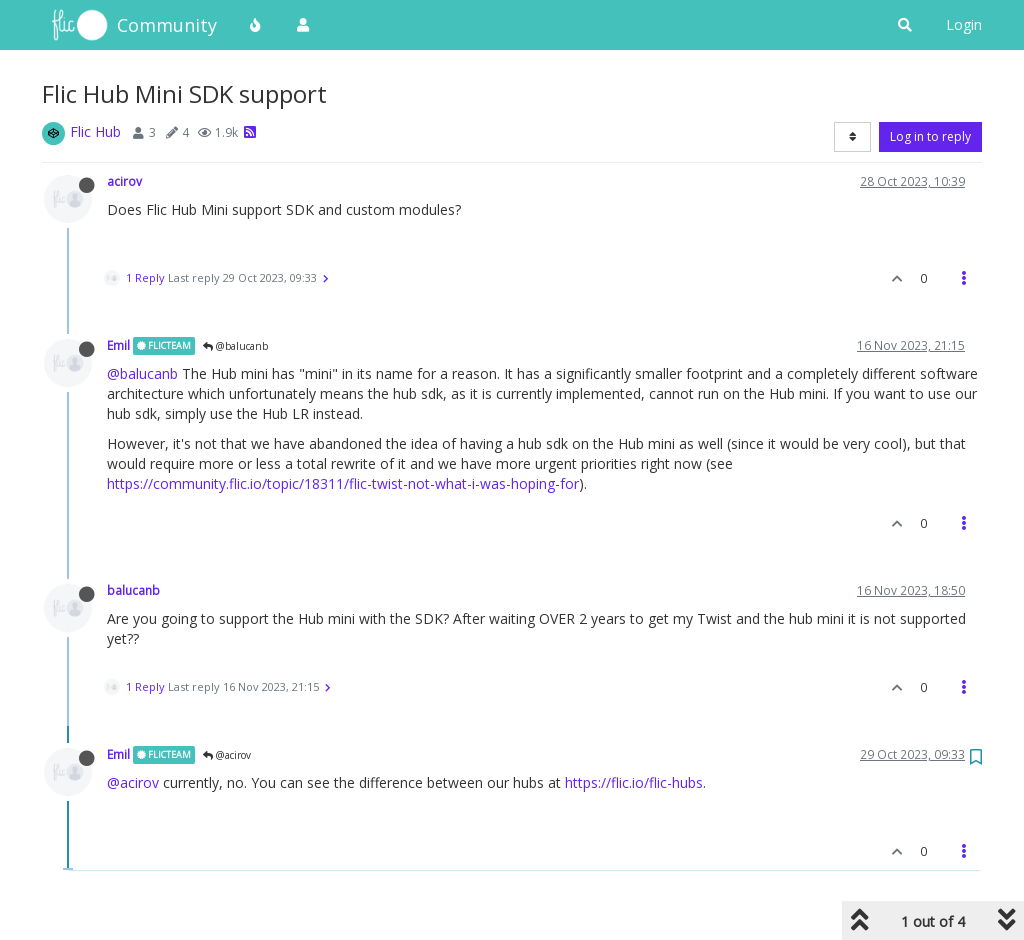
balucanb (133, 590)
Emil (118, 345)
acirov (124, 181)
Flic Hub (95, 131)
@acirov (227, 755)
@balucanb (235, 346)
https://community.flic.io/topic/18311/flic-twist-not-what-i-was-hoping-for (343, 483)
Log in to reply (930, 136)
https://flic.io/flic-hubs (634, 782)
